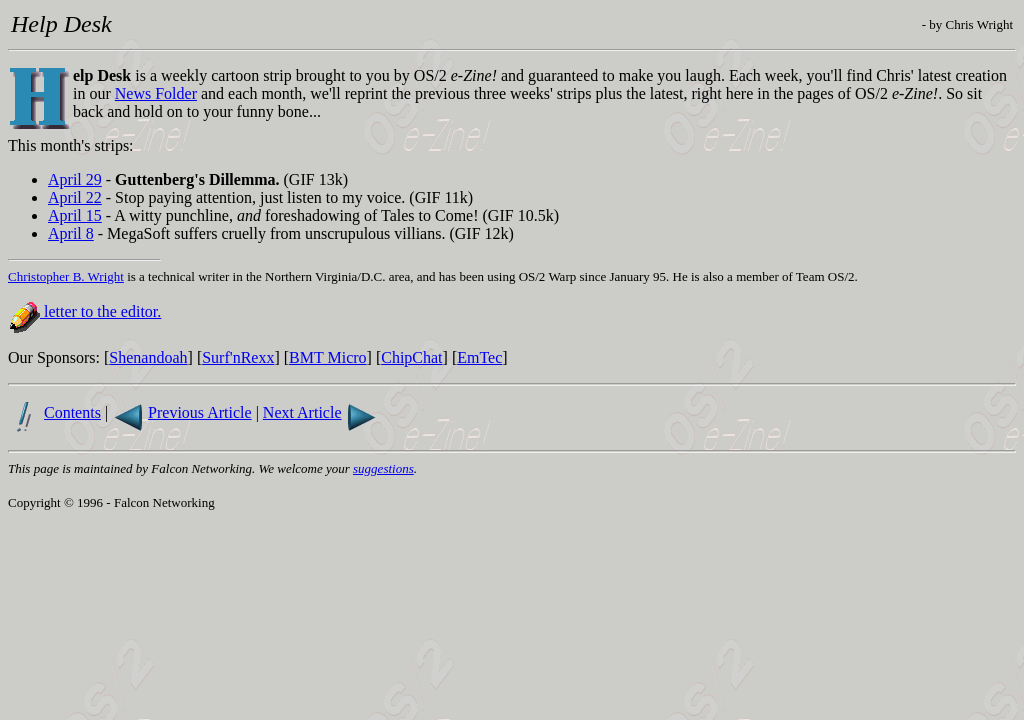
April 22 (75, 197)
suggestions (383, 468)
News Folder (156, 93)
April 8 (71, 233)
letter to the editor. (100, 311)
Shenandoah (148, 357)
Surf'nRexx (238, 357)
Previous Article (200, 412)
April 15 (75, 215)
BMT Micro (327, 357)
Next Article (302, 412)
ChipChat (411, 357)
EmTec (479, 357)
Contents (72, 412)
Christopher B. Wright (66, 276)
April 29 (75, 179)
